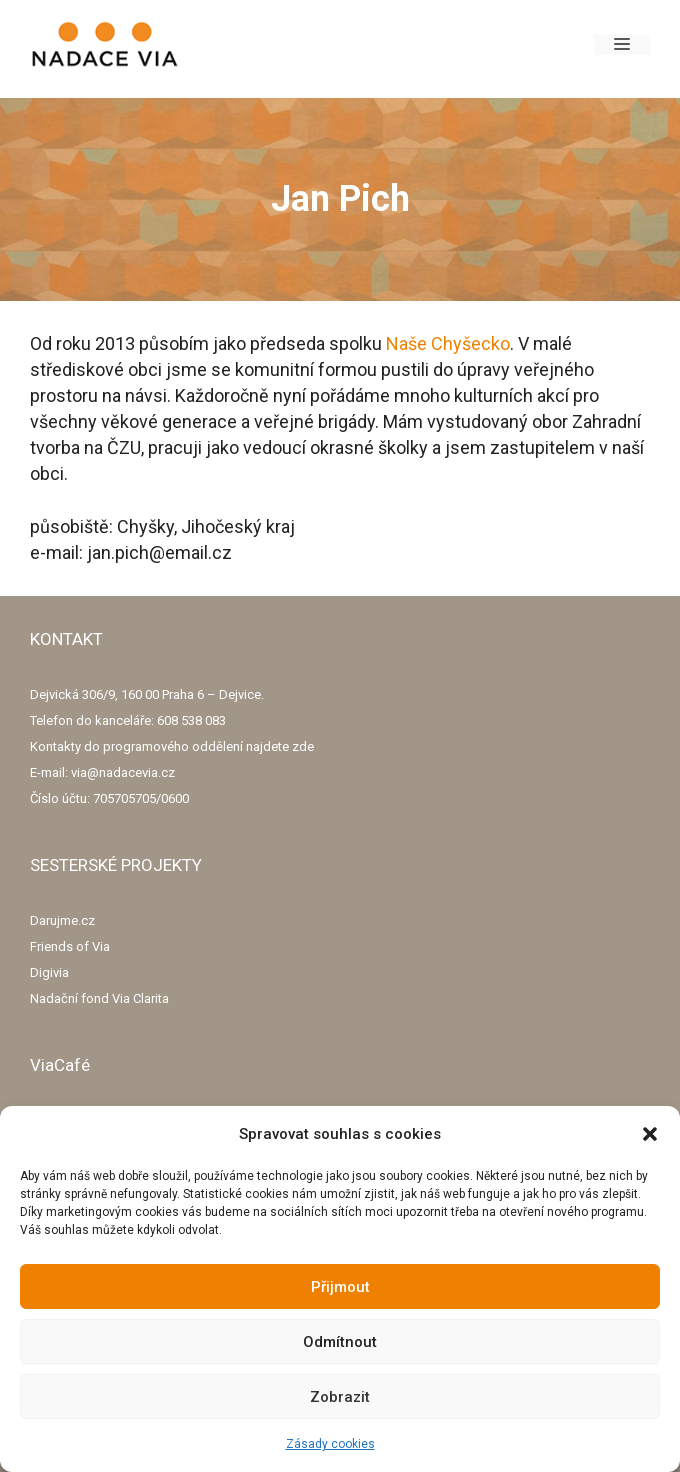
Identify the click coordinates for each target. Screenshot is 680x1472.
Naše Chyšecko (448, 343)
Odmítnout (340, 1342)
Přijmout (340, 1287)
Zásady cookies (330, 1444)
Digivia (49, 972)
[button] (650, 1134)
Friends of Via (70, 946)
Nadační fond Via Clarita (99, 998)
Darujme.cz (62, 920)
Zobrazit (340, 1397)
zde (303, 746)
